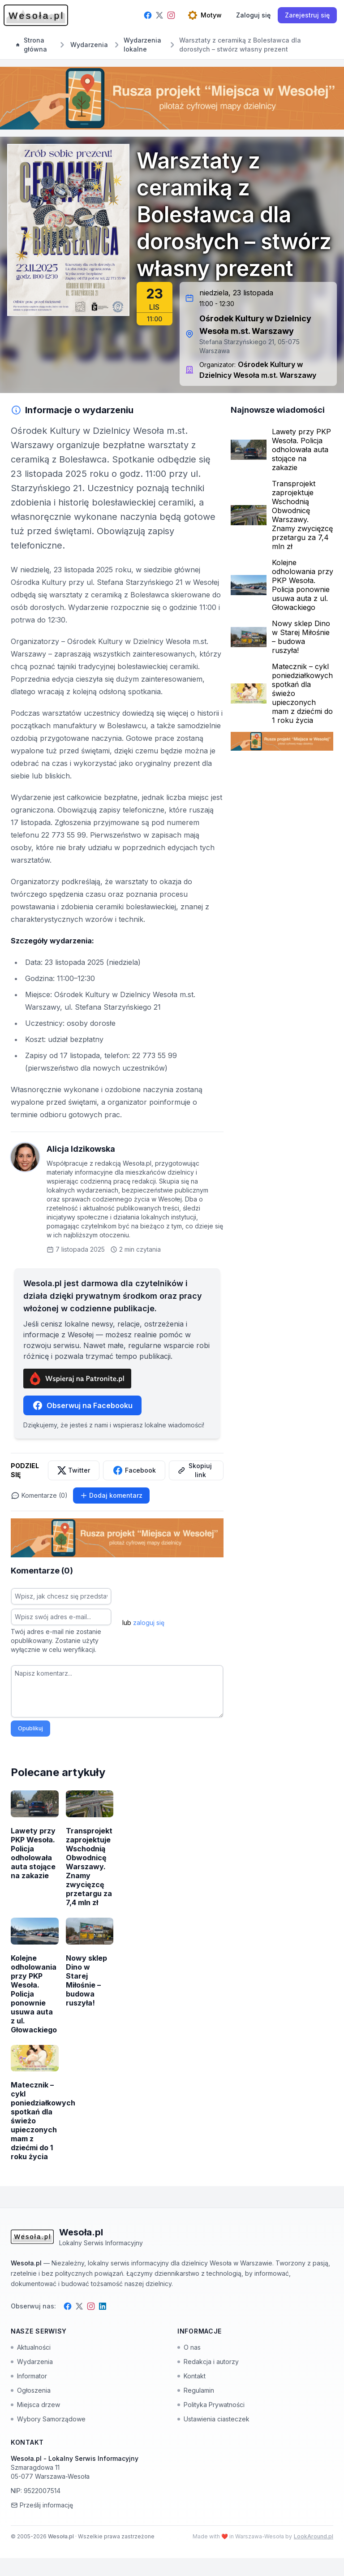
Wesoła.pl (61, 2536)
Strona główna (31, 44)
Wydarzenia (32, 2361)
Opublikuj (30, 1728)
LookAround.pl (313, 2536)
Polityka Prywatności (211, 2404)
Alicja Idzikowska (81, 1149)
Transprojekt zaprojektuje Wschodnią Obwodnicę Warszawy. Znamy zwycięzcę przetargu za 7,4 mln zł (302, 515)
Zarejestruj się (307, 15)
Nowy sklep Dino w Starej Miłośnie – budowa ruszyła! (301, 637)
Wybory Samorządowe (48, 2419)
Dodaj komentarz (111, 1495)
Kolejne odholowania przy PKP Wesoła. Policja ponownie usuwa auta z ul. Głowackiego (302, 585)
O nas (189, 2347)
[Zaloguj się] (253, 15)
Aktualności (31, 2347)
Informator (29, 2376)
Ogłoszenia (31, 2390)
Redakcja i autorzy (208, 2361)
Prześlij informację (42, 2505)
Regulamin (195, 2390)
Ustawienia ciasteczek (213, 2419)
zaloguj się (148, 1622)
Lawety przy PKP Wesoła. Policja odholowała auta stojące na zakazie (301, 449)
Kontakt (191, 2376)
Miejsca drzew (35, 2404)
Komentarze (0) (39, 1495)
